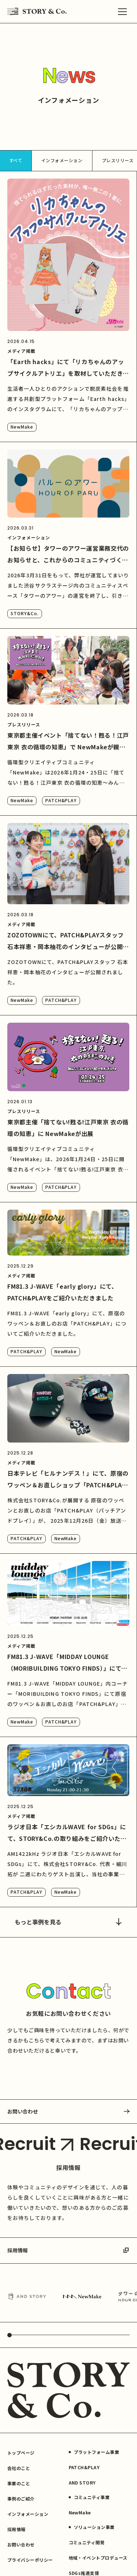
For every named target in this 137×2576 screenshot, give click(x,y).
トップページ (21, 2453)
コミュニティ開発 (87, 2542)
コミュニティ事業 (89, 2497)
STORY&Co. (25, 613)
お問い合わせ (68, 2111)
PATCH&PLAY (61, 800)
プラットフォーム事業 (94, 2452)
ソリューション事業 (92, 2527)
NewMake (22, 427)
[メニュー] (122, 12)
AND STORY (82, 2482)
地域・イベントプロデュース (98, 2557)
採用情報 (68, 2250)
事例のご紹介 (21, 2498)
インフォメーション (61, 160)
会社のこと (18, 2468)
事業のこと (18, 2483)
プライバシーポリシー (30, 2560)
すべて (15, 160)
